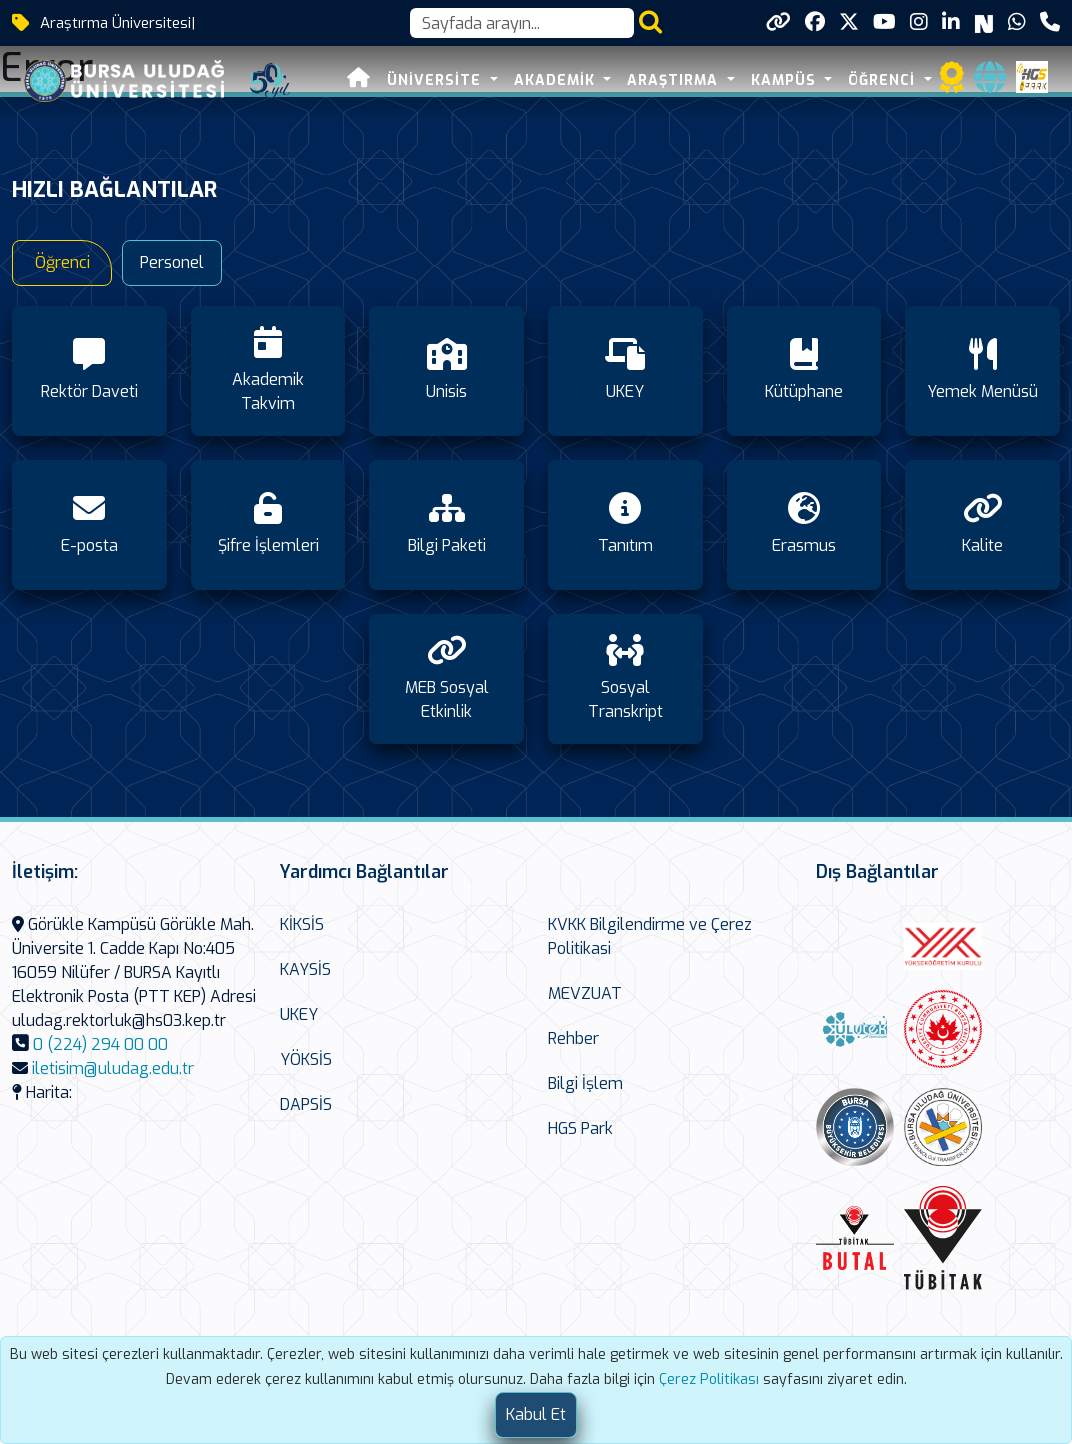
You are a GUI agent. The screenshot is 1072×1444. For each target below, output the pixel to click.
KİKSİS (302, 924)
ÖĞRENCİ (884, 80)
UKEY (299, 1014)
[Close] (536, 1415)
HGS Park (580, 1128)
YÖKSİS (306, 1059)
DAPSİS (306, 1104)
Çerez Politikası (709, 1379)
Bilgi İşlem (585, 1083)
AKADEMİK (557, 80)
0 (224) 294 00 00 (100, 1044)
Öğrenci (62, 262)
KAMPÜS (786, 80)
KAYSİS (305, 969)
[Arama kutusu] (522, 23)
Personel (172, 262)
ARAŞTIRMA (675, 80)
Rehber (573, 1038)
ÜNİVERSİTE (436, 80)
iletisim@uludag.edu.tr (113, 1068)
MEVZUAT (585, 993)
